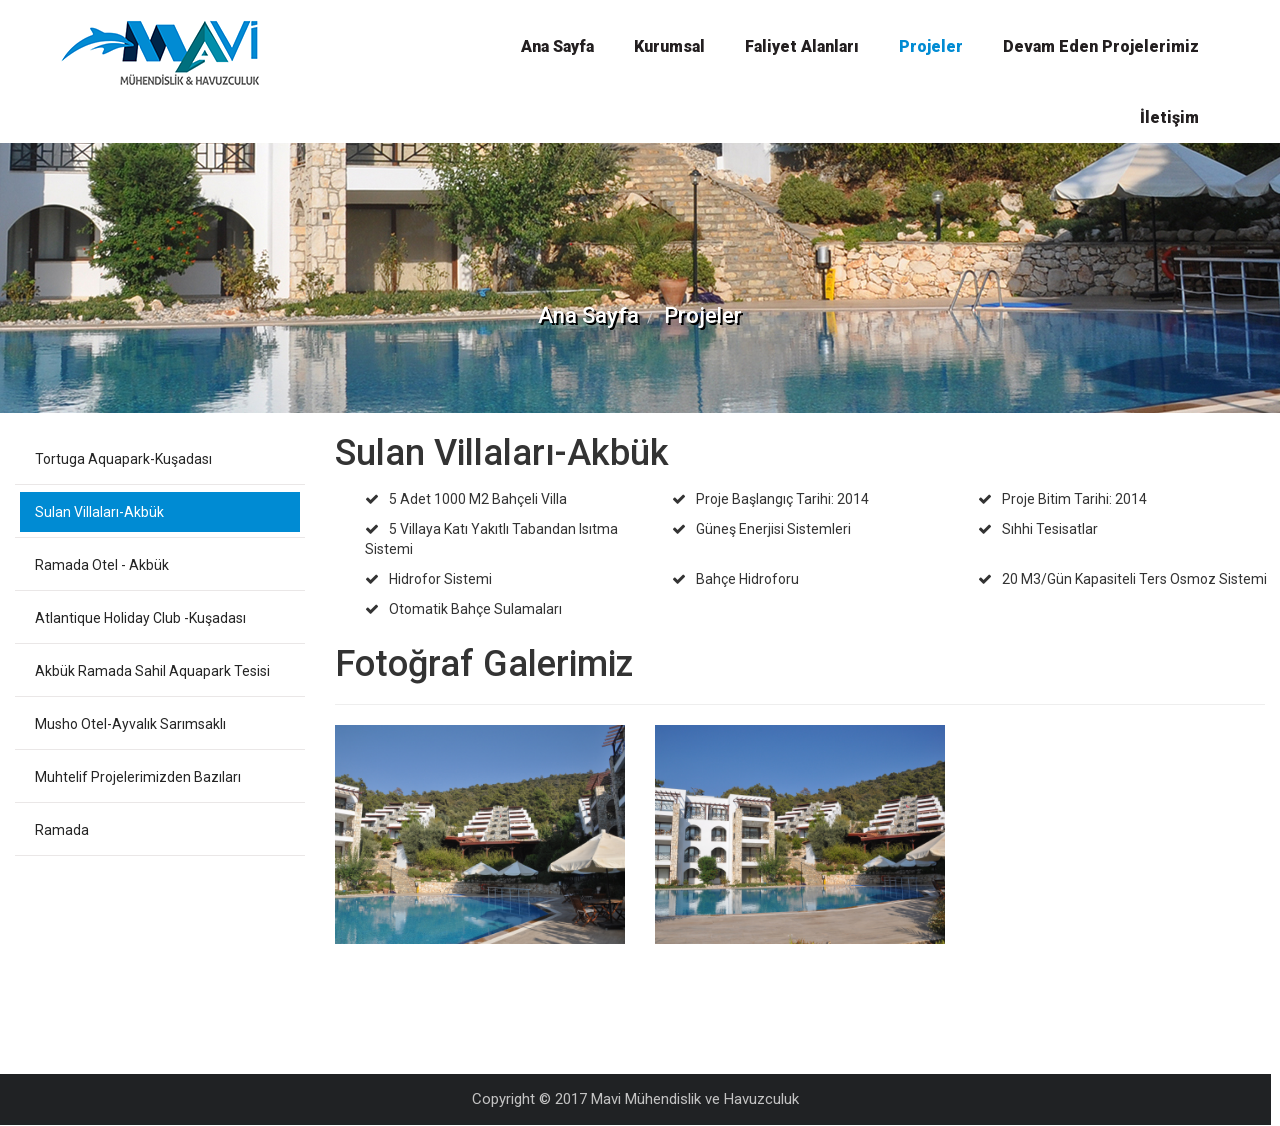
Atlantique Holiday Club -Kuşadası (140, 618)
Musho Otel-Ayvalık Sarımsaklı (130, 724)
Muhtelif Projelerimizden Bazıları (138, 777)
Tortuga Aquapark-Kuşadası (123, 459)
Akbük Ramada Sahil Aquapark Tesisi (152, 671)
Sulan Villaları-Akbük (99, 512)
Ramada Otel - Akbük (102, 565)
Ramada (62, 830)
